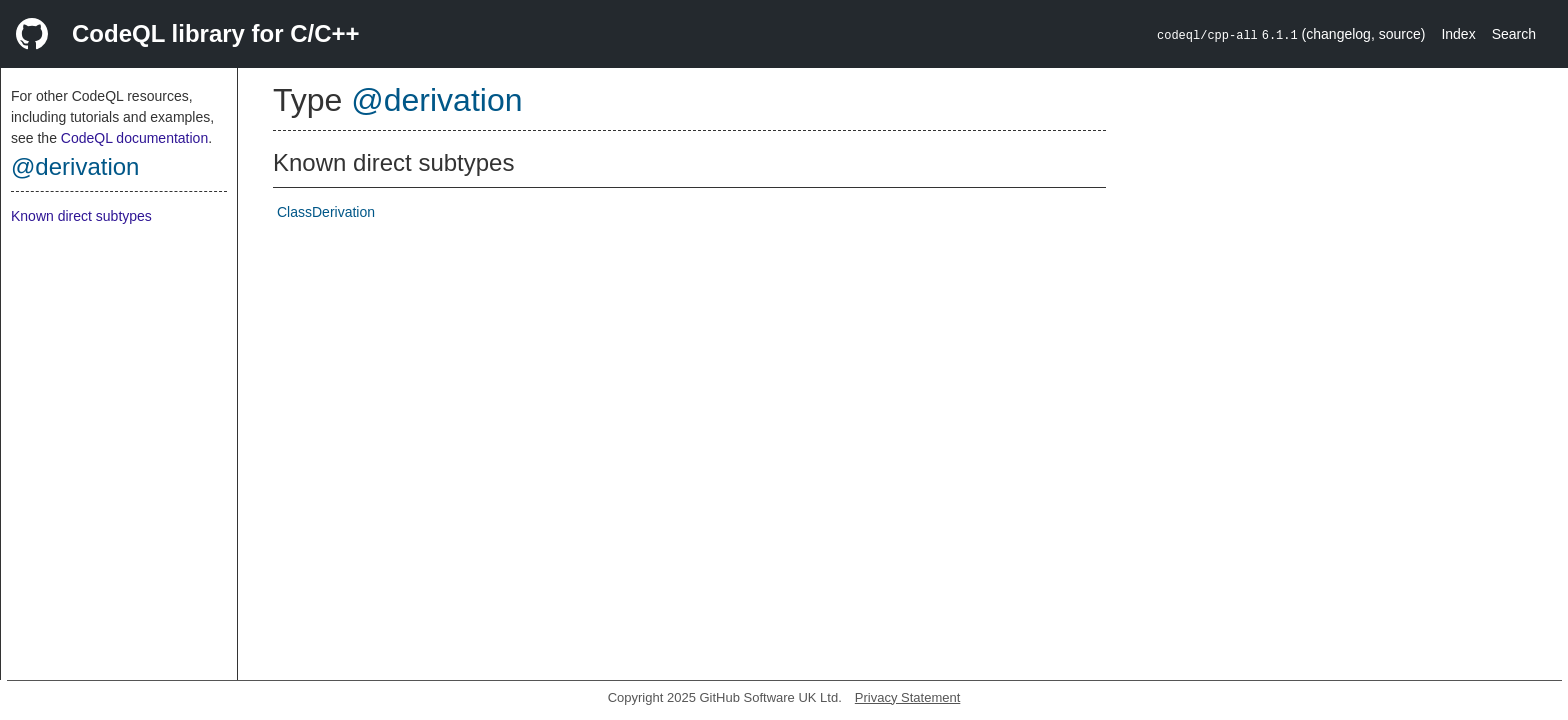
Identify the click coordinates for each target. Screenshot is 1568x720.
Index (1458, 34)
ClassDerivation (326, 212)
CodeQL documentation (134, 138)
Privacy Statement (908, 697)
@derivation (75, 166)
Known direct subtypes (81, 216)
